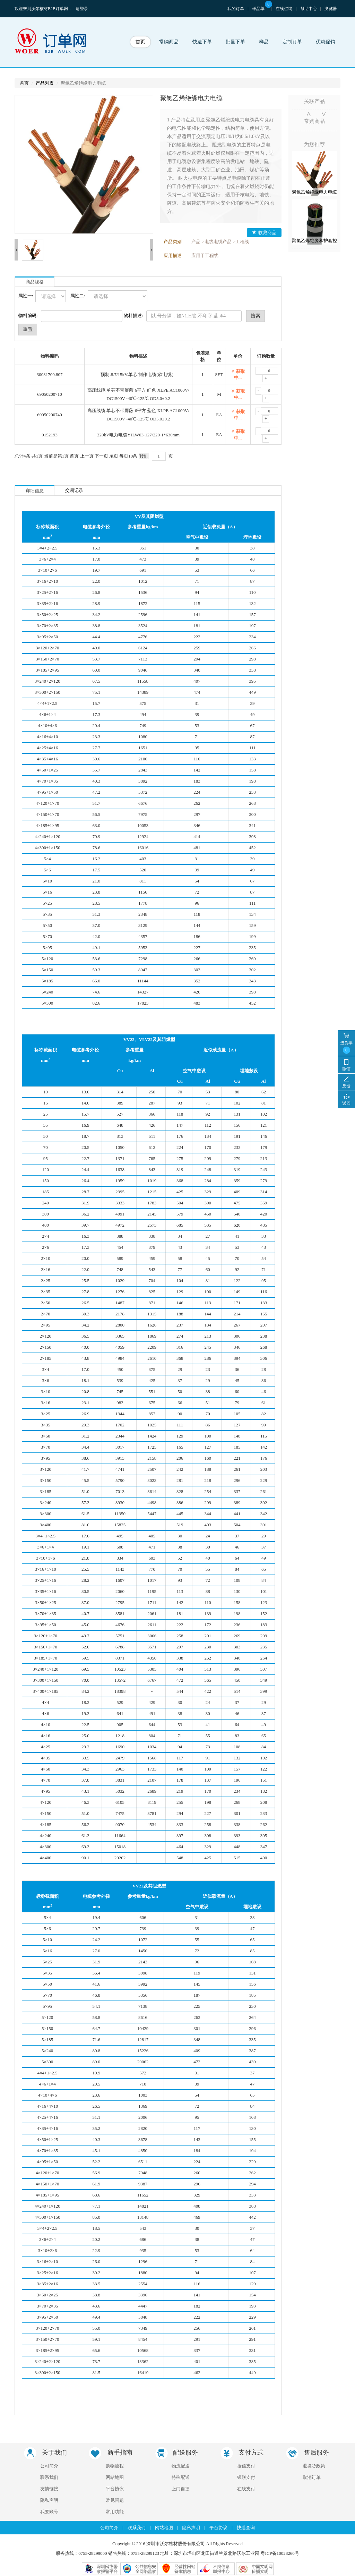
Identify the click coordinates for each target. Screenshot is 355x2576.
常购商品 (169, 41)
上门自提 (181, 2488)
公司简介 (49, 2465)
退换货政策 (314, 2465)
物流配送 (181, 2465)
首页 (140, 41)
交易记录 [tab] (74, 490)
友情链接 (49, 2488)
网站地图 (115, 2477)
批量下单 (235, 41)
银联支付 (246, 2477)
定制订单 (292, 41)
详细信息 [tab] (35, 490)
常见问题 (115, 2500)
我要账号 (49, 2511)
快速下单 (202, 41)
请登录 (82, 8)
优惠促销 (325, 41)
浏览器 (330, 8)
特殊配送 (181, 2477)
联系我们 (49, 2477)
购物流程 (115, 2465)
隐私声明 (49, 2500)
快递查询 (246, 2527)
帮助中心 (308, 8)
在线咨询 (284, 8)
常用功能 (115, 2511)
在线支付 (246, 2488)
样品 (264, 41)
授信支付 (246, 2465)
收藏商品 (264, 232)
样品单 (261, 8)
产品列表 (45, 83)
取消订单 (312, 2477)
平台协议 (115, 2488)
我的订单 (235, 8)
